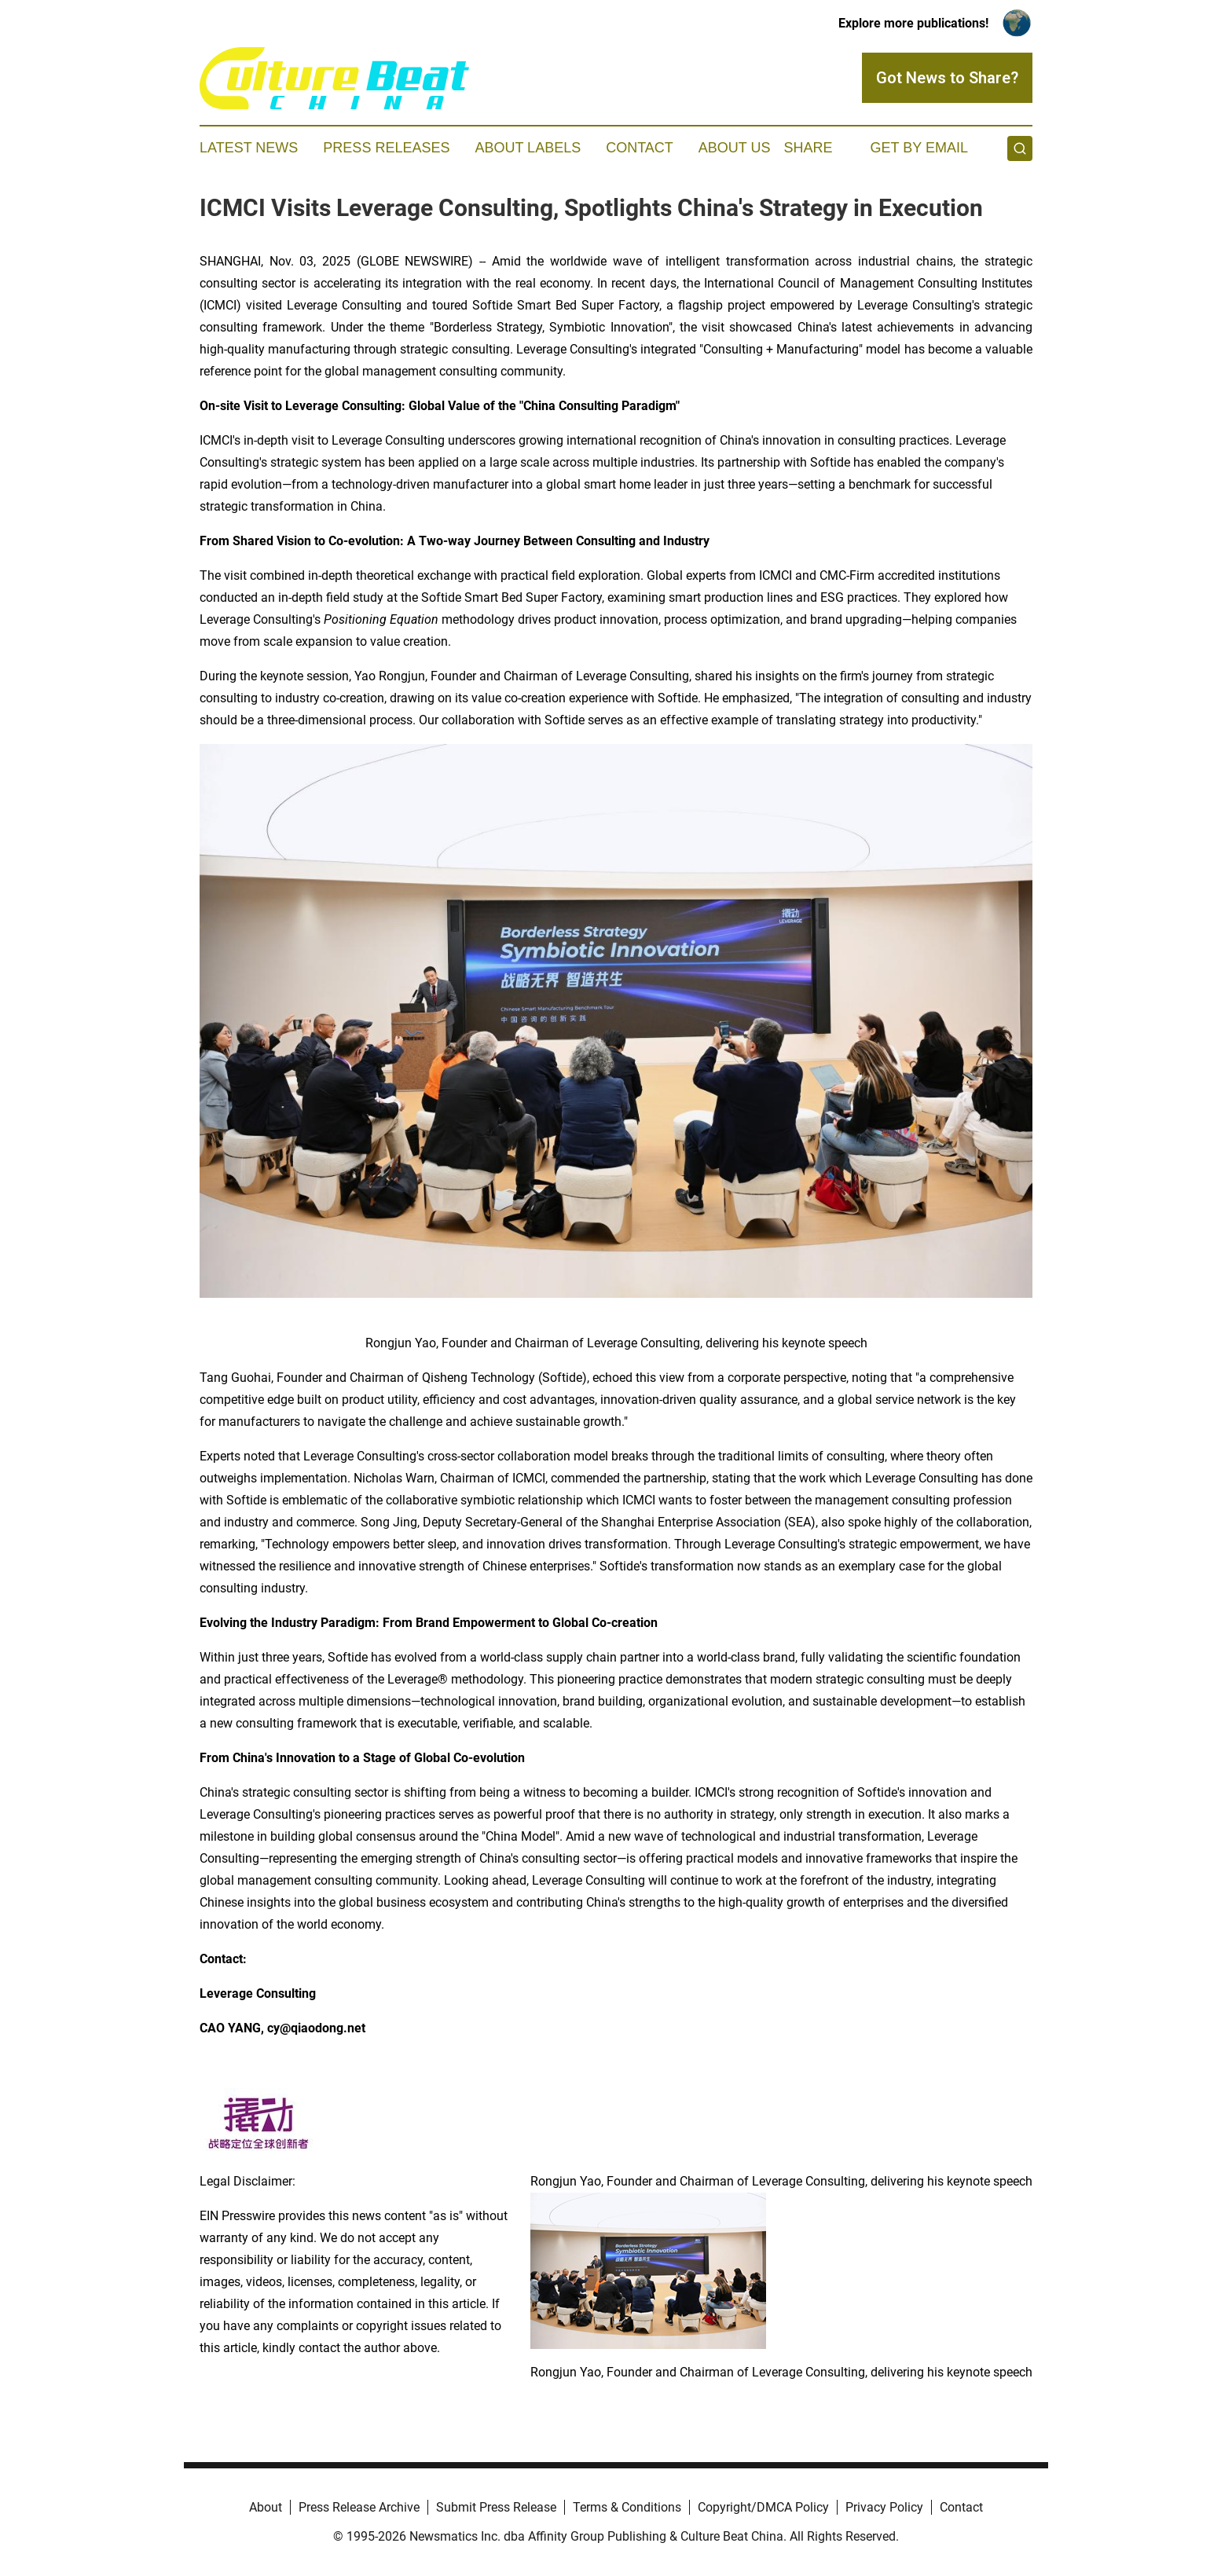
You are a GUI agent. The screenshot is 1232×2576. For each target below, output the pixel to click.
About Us (734, 148)
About (265, 2507)
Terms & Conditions (627, 2507)
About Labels (528, 148)
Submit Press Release (496, 2507)
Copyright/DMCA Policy (763, 2507)
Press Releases (386, 148)
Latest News (249, 148)
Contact (639, 148)
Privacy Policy (884, 2507)
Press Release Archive (359, 2507)
